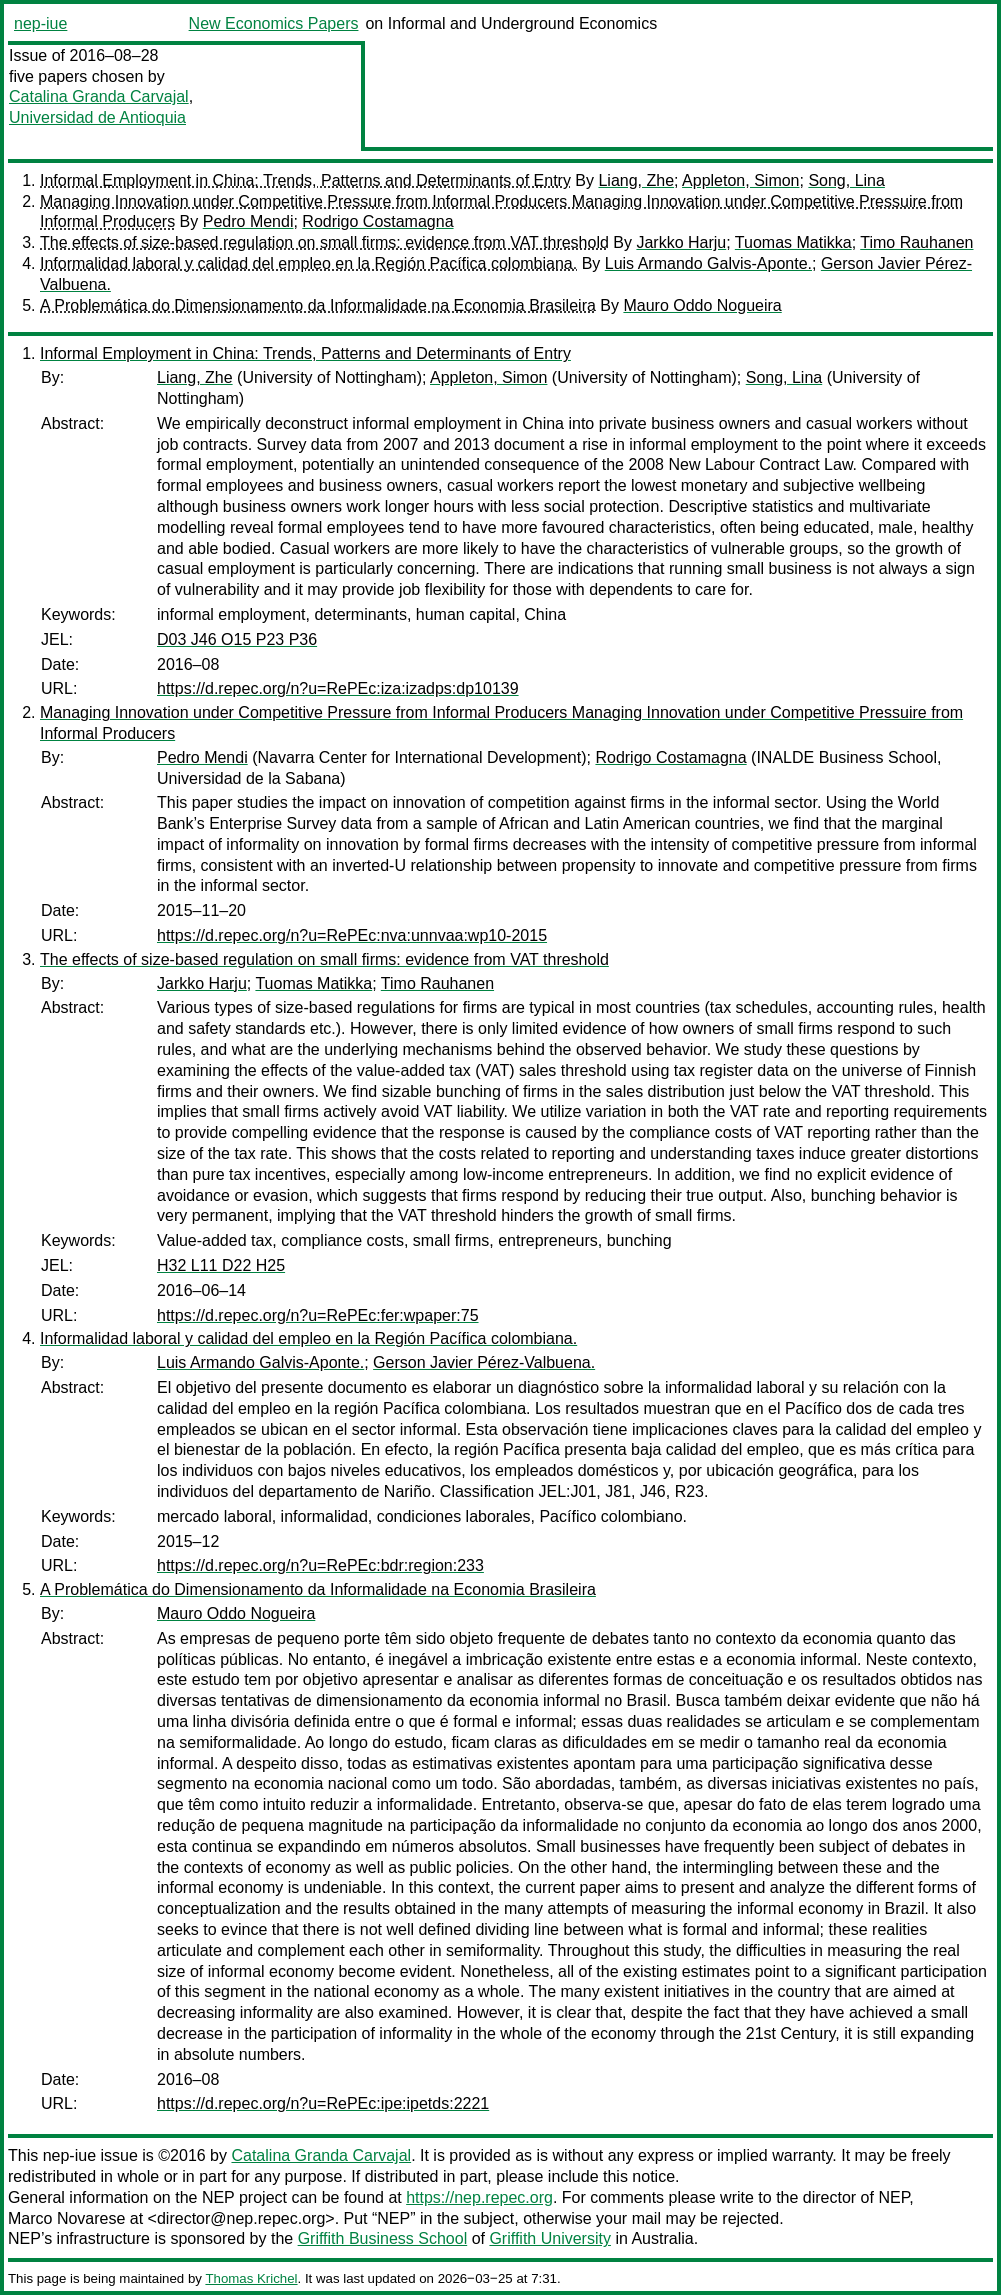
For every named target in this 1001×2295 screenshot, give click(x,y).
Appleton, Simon (740, 180)
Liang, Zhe (636, 180)
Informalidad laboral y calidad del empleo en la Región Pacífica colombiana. (308, 263)
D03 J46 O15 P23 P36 (237, 639)
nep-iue (40, 23)
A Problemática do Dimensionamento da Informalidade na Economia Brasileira (318, 305)
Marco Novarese (66, 2218)
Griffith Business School (383, 2238)
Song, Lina (846, 180)
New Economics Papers (274, 23)
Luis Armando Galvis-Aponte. (708, 263)
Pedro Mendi (248, 221)
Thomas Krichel (251, 2278)
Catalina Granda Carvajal (99, 96)
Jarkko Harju (681, 242)
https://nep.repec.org (479, 2197)
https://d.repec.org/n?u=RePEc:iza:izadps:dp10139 (338, 688)
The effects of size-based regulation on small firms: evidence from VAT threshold (324, 242)
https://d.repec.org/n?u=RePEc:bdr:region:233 (320, 1565)
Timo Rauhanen (916, 242)
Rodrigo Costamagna (377, 221)
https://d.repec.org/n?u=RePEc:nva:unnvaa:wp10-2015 (352, 935)
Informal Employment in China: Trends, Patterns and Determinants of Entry (305, 180)
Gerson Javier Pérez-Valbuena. (484, 1362)
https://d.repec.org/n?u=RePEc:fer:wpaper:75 (318, 1315)
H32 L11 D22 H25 (221, 1265)
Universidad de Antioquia (97, 117)
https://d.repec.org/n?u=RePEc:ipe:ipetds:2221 (323, 2103)
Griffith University (550, 2238)
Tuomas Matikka (793, 242)
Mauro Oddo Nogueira (702, 305)
